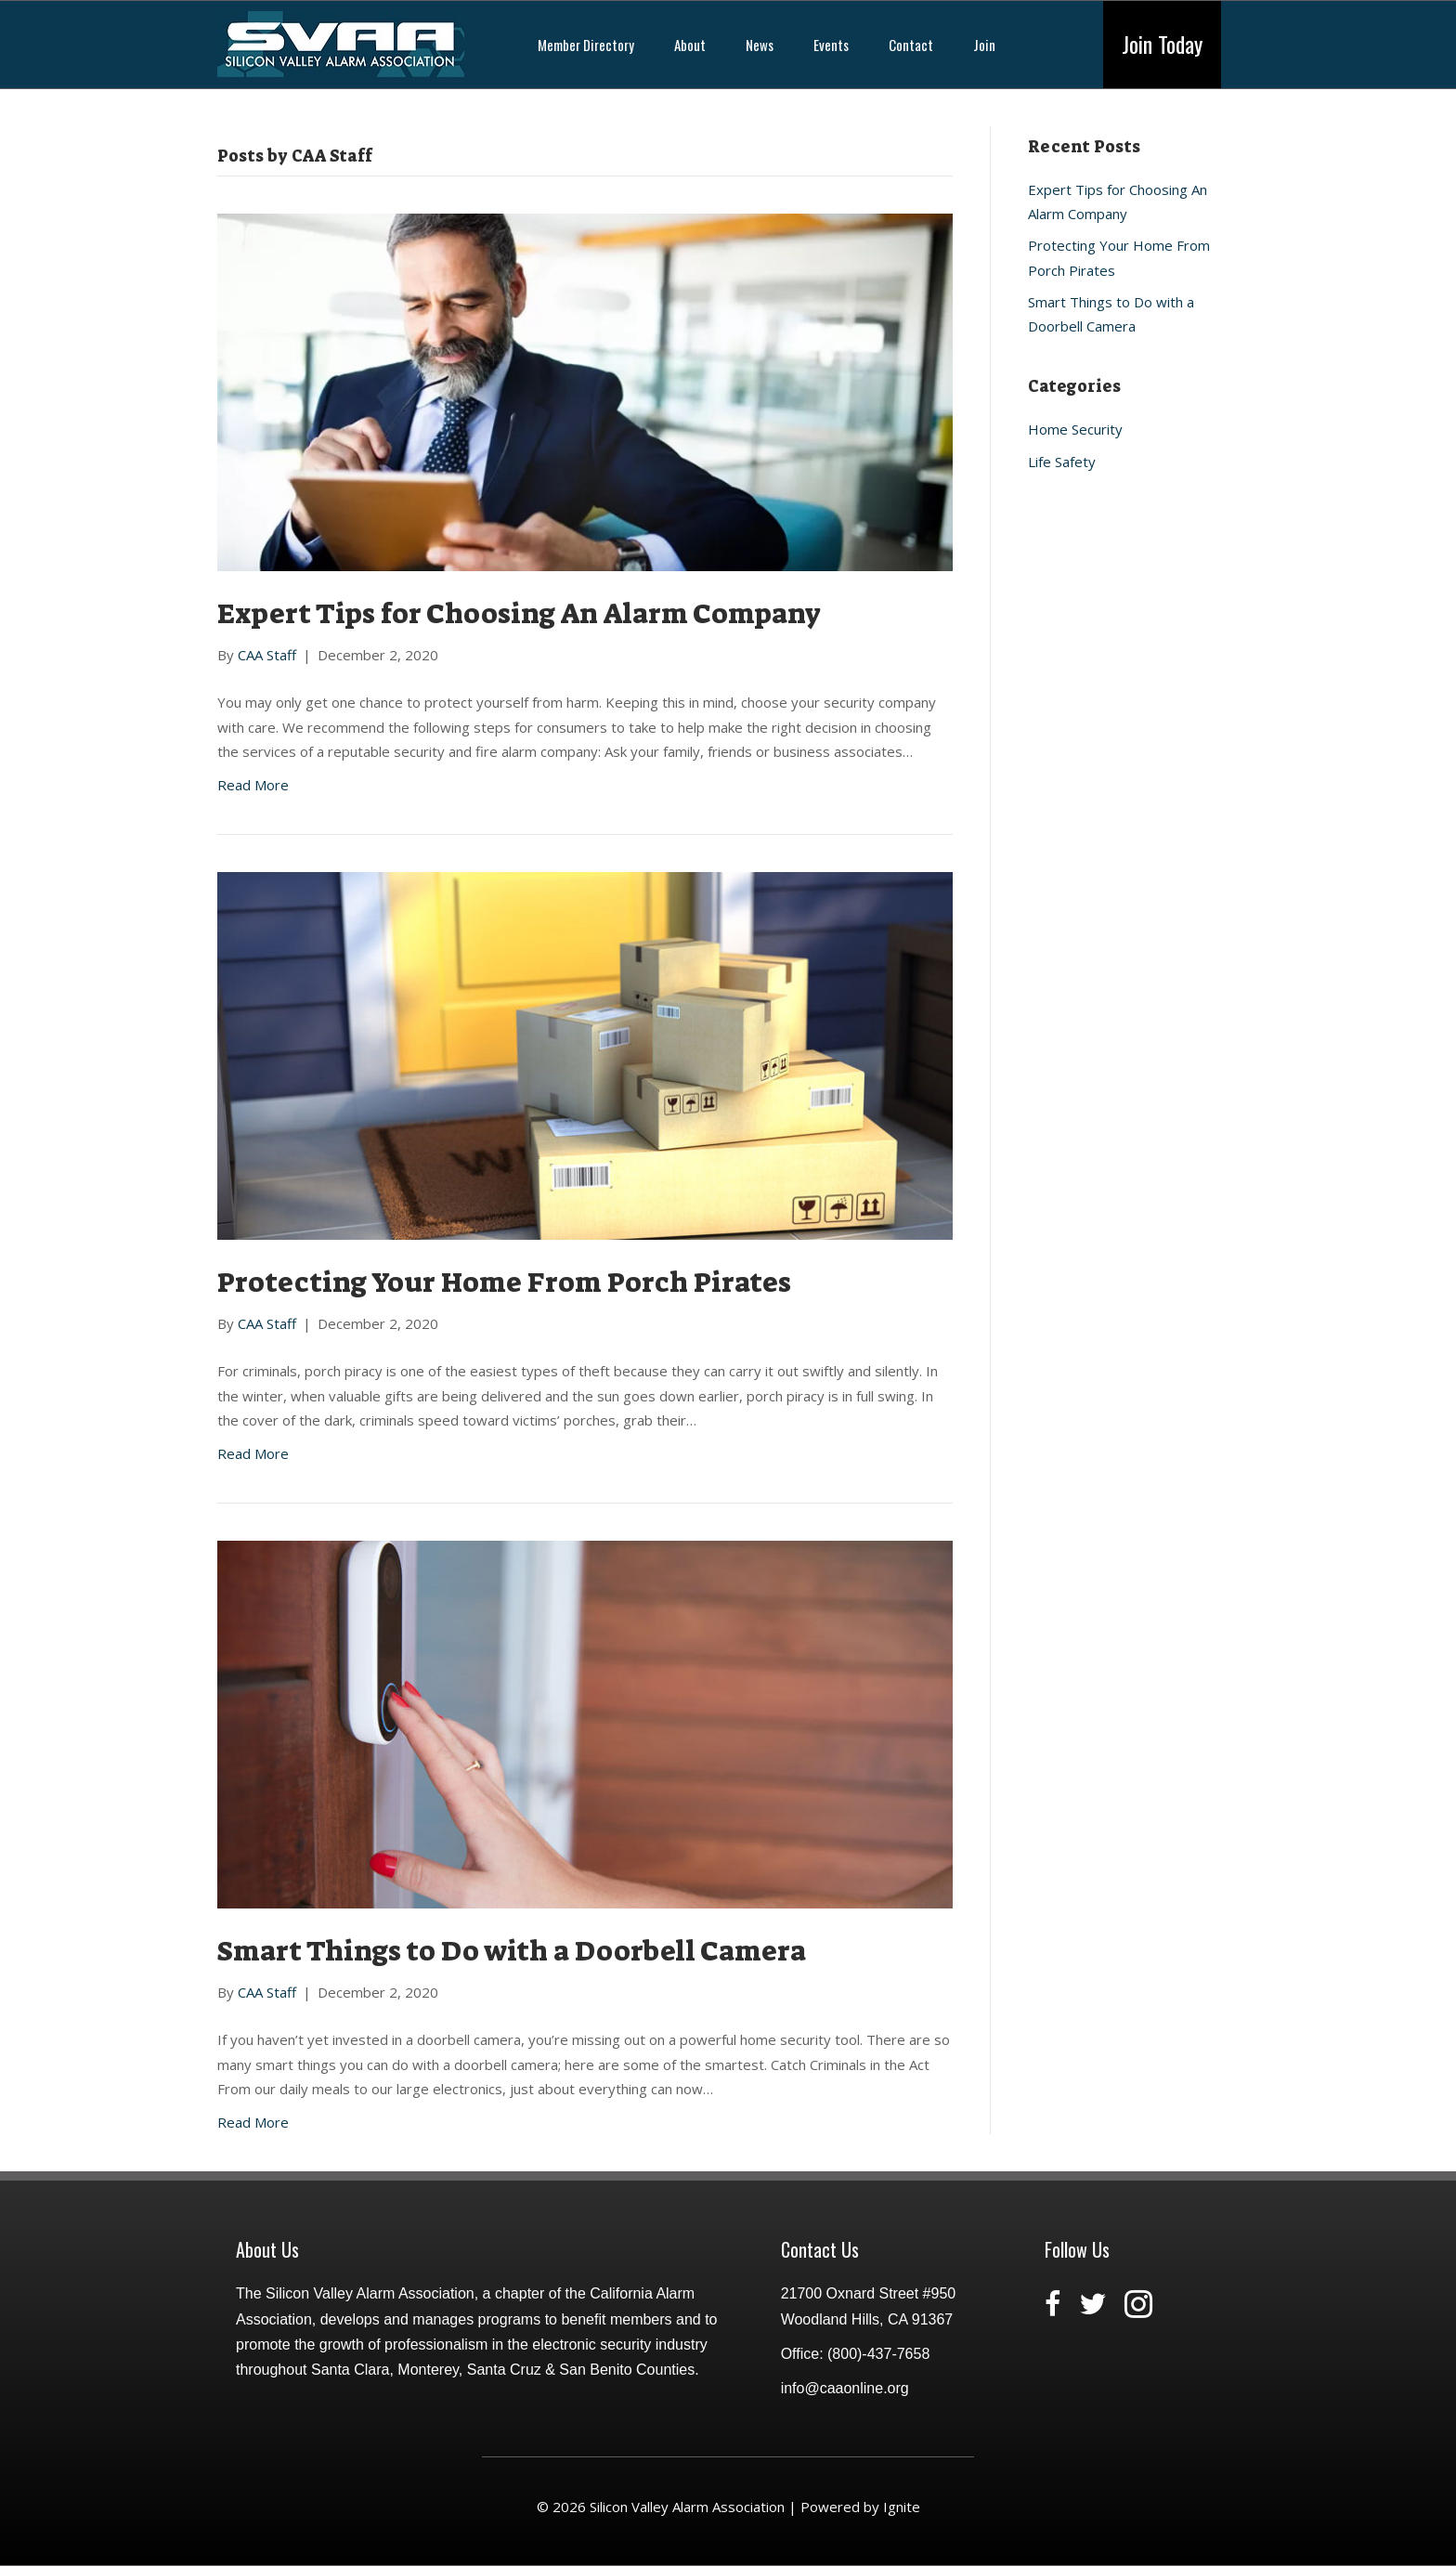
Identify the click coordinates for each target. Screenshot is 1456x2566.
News (760, 44)
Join (984, 44)
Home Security (1075, 429)
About (690, 44)
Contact (911, 44)
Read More (253, 784)
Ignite (901, 2506)
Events (831, 44)
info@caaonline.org (845, 2388)
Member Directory (586, 44)
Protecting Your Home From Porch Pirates (504, 1282)
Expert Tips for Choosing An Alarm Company (519, 613)
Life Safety (1062, 461)
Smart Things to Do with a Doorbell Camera (511, 1951)
